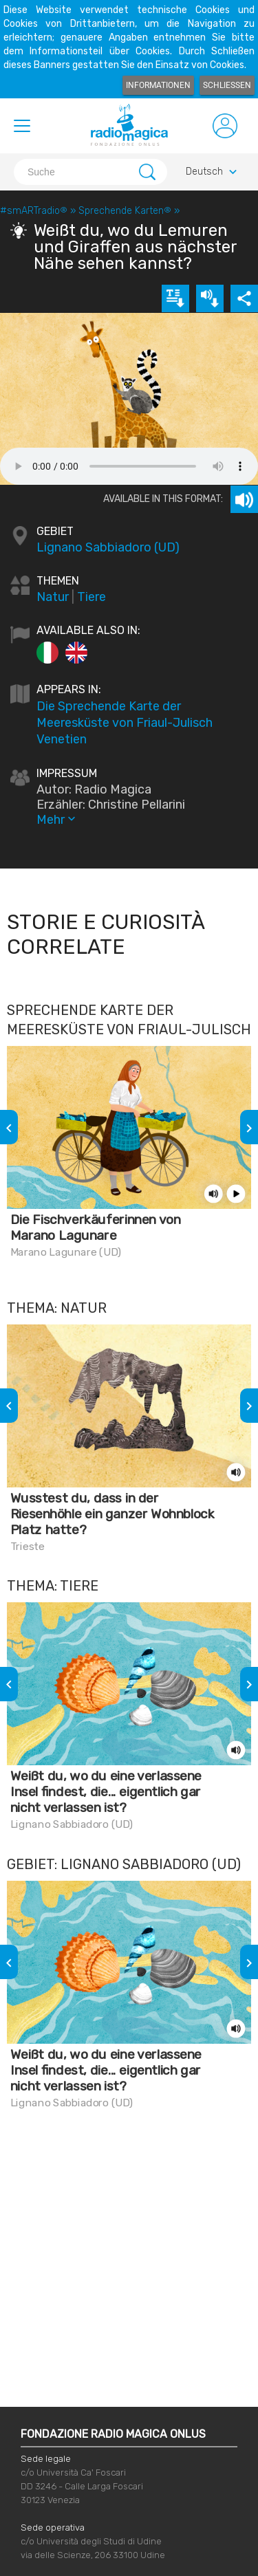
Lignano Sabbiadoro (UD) (108, 547)
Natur (52, 596)
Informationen (158, 85)
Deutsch (213, 172)
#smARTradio (33, 211)
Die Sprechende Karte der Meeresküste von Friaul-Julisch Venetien (124, 723)
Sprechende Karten (124, 211)
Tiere (91, 596)
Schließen (227, 85)
